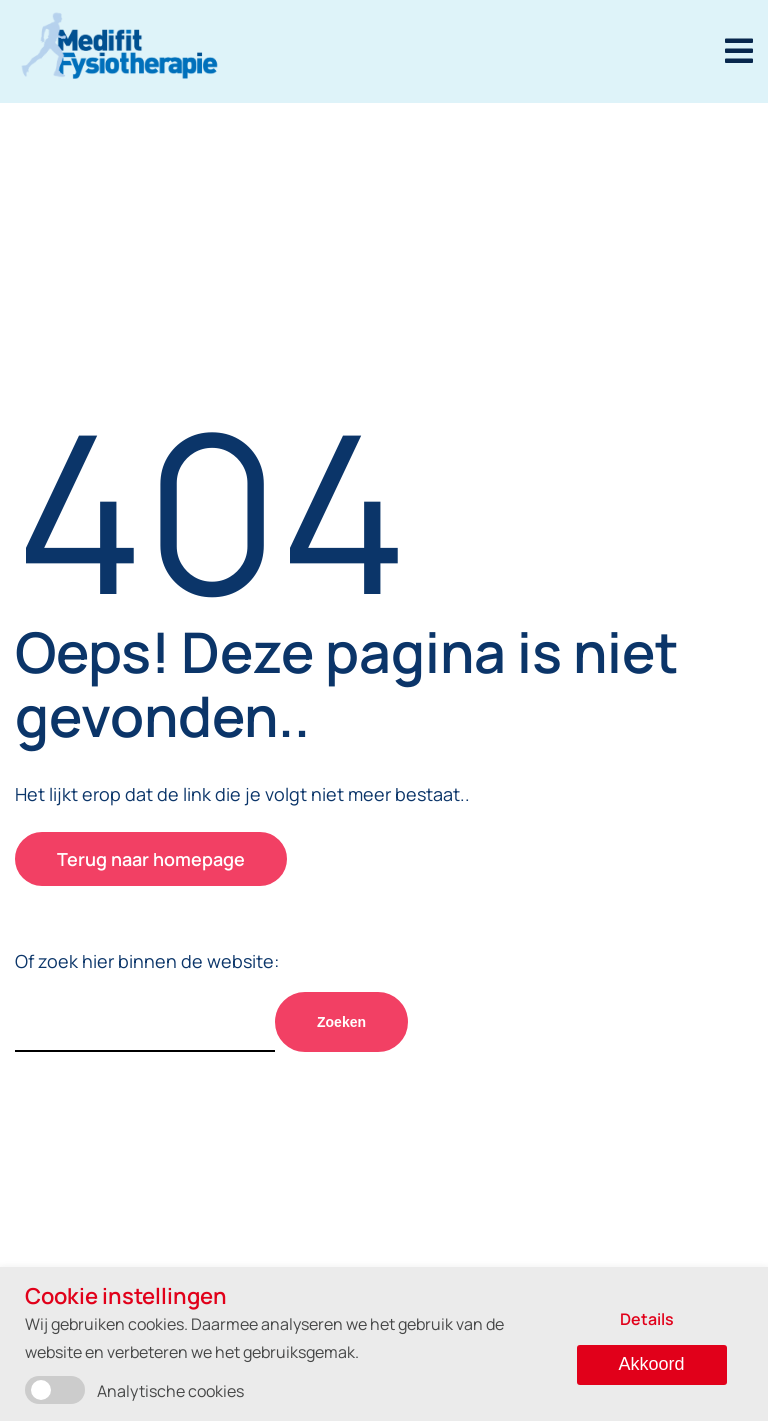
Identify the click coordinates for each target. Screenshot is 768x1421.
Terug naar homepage (151, 859)
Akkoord (652, 1364)
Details (647, 1319)
